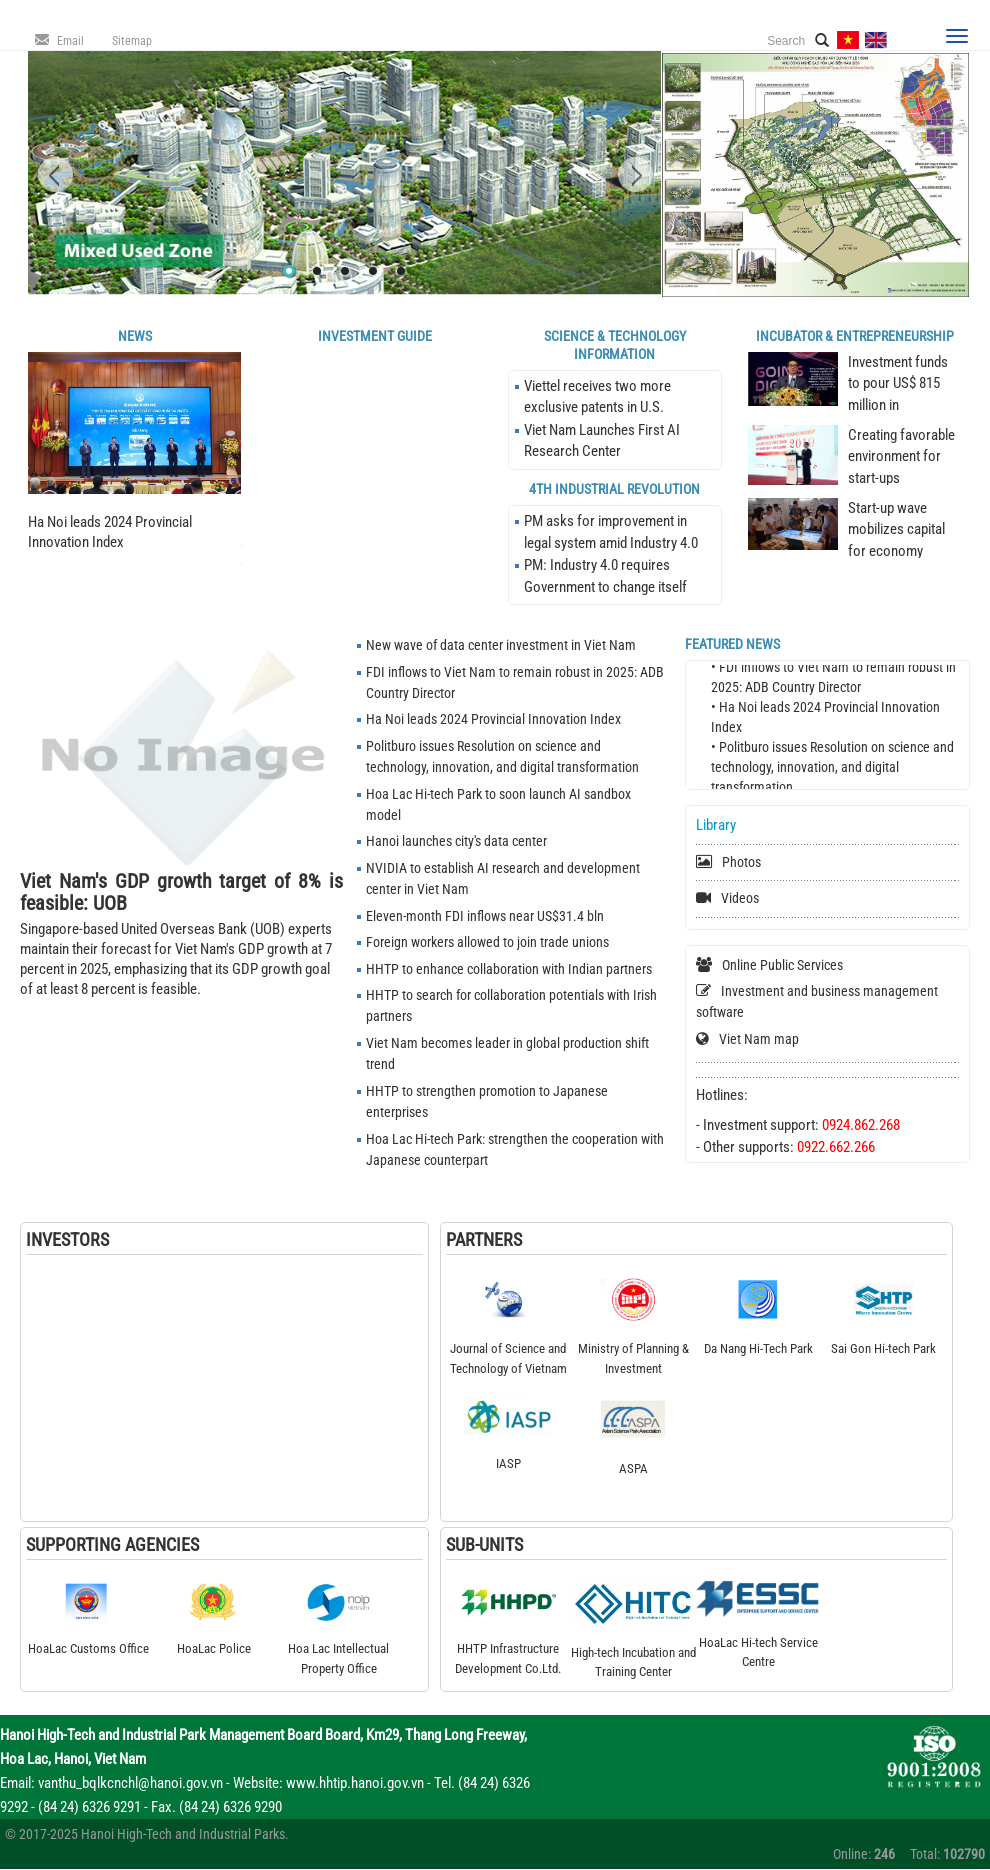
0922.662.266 (836, 1147)
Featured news (732, 644)
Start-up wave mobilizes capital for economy (896, 529)
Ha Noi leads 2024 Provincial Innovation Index (493, 719)
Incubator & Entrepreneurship (855, 336)
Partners (484, 1239)
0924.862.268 (861, 1125)
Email (70, 41)
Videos (740, 898)
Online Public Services (782, 965)
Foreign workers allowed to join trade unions (487, 942)
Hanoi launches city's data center (456, 841)
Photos (741, 862)
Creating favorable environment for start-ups (901, 456)
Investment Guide (375, 336)
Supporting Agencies (112, 1544)
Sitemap (132, 41)
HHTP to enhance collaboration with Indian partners (509, 969)
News (135, 336)
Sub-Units (484, 1544)
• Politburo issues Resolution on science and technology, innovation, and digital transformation (832, 771)
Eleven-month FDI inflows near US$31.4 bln (485, 916)
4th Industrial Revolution (614, 489)
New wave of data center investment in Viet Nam (501, 645)
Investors (67, 1239)
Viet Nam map (759, 1039)
